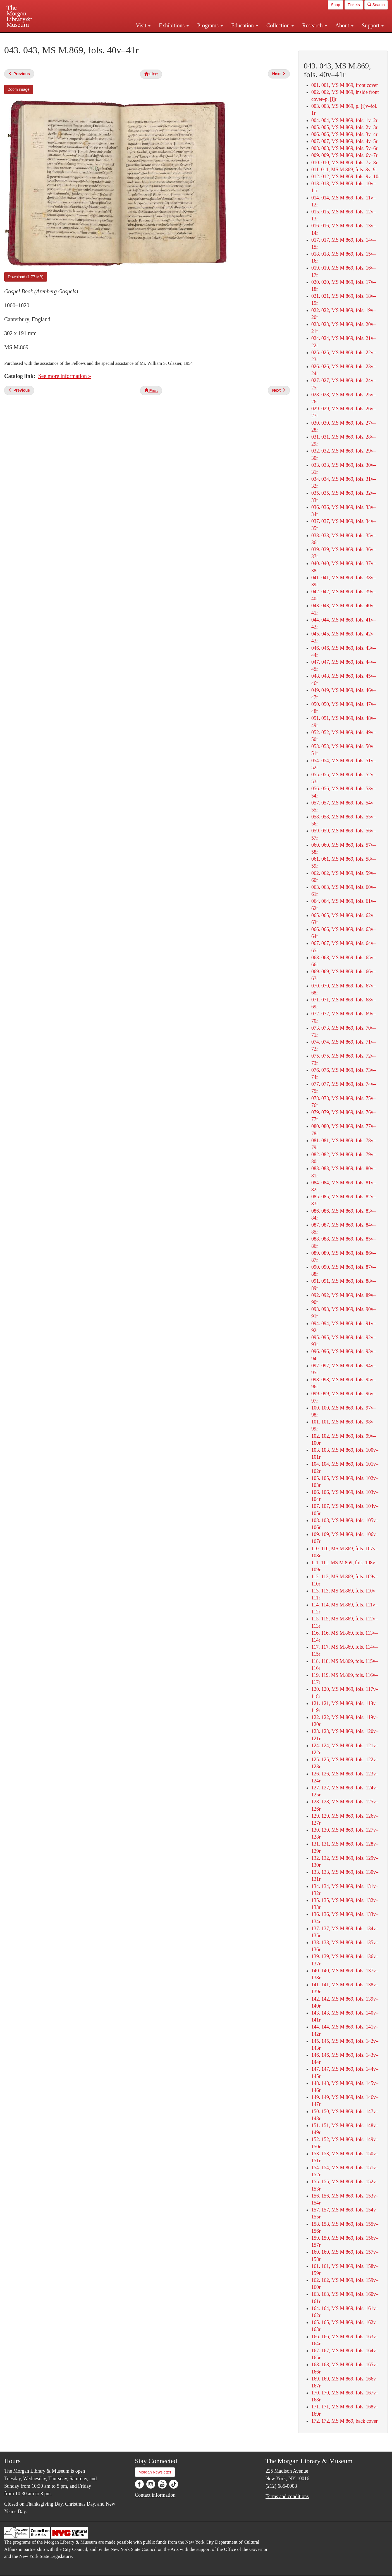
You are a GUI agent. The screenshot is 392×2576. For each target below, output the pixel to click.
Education (244, 25)
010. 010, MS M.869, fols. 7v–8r (344, 162)
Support (373, 25)
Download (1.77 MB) (26, 277)
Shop (335, 5)
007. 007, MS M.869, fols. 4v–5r (344, 141)
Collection (280, 25)
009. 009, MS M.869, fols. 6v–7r (344, 155)
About (344, 25)
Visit (143, 25)
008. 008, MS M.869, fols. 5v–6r (344, 148)
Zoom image (19, 89)
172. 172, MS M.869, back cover (344, 2421)
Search (376, 5)
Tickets (354, 5)
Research (314, 25)
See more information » (64, 376)
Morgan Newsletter (154, 2472)
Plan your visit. (130, 37)
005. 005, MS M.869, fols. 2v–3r (344, 127)
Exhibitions (174, 25)
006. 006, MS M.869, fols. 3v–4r (344, 134)
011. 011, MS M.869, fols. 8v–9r (344, 169)
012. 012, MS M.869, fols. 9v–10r (345, 176)
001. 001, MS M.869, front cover (344, 85)
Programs (210, 25)
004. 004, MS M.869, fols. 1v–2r (344, 120)
